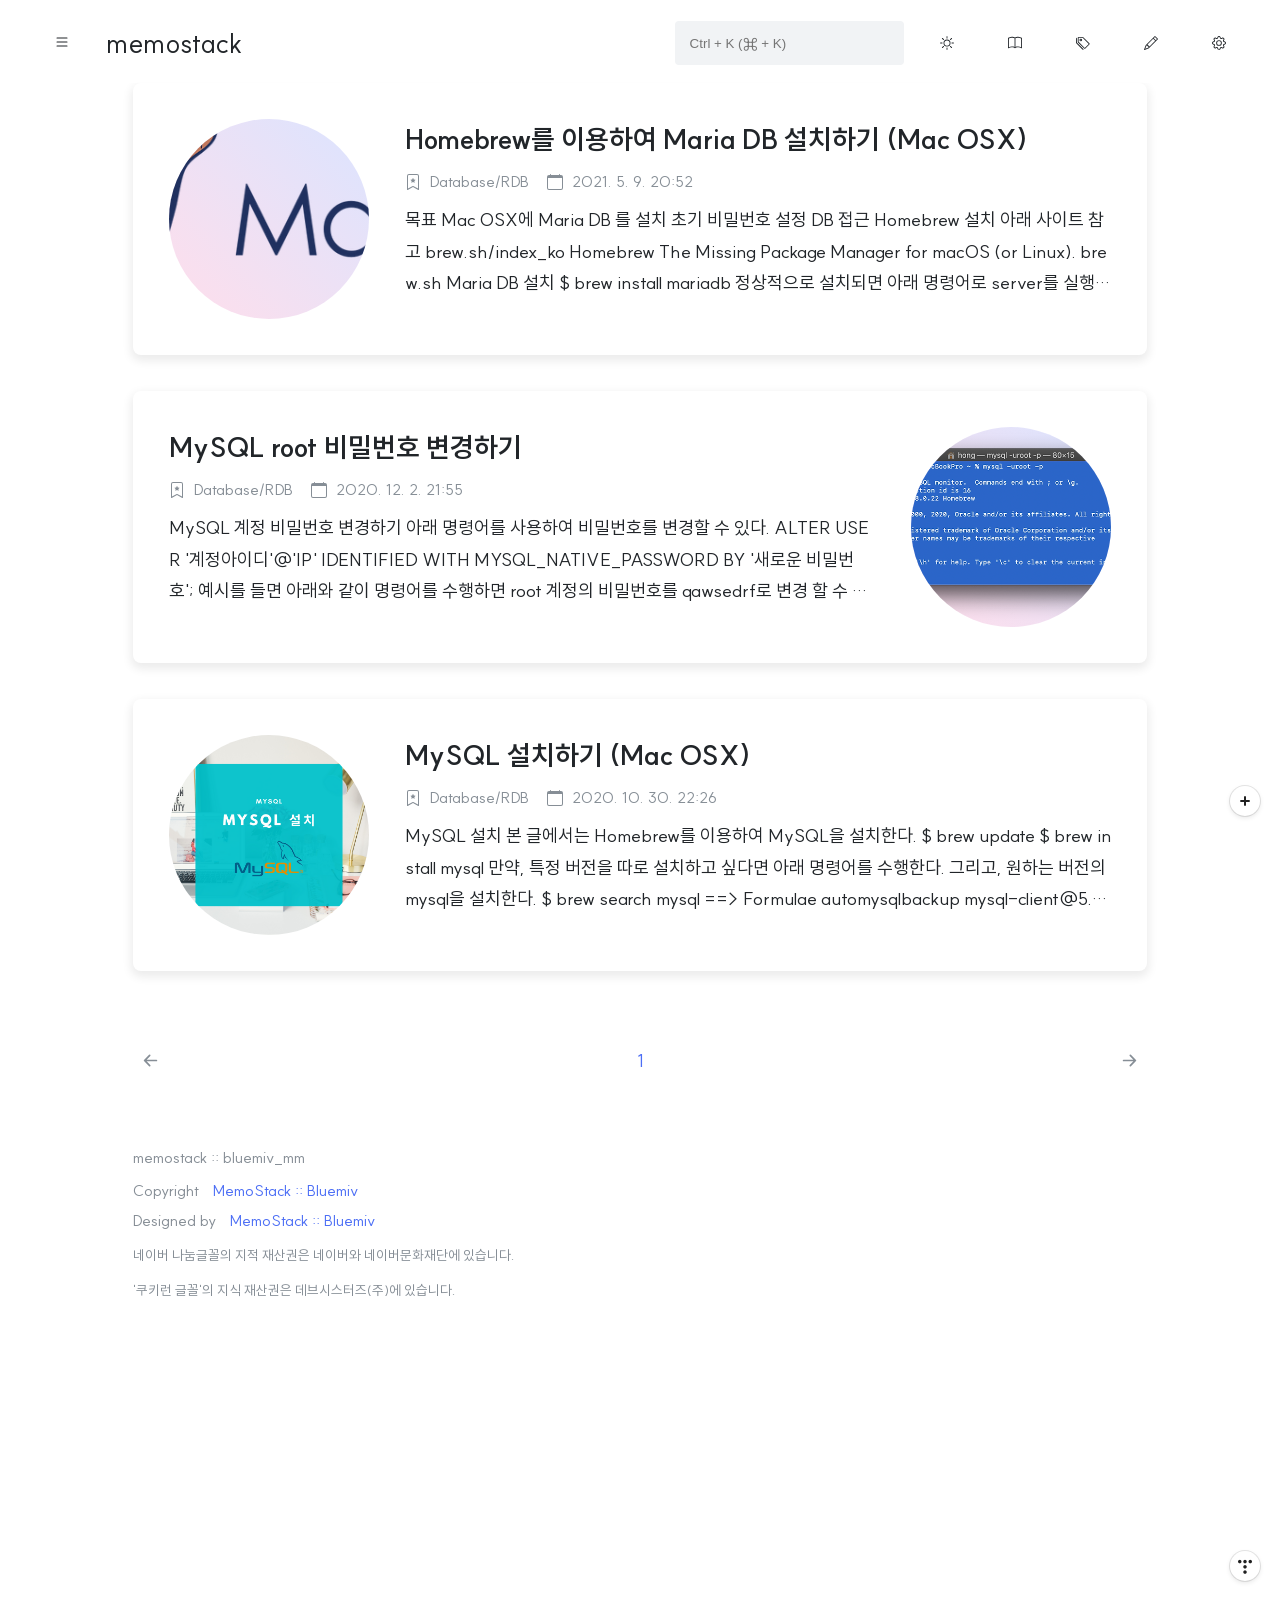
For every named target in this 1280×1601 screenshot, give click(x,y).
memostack (174, 43)
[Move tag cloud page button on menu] (1083, 43)
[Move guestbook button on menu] (1015, 43)
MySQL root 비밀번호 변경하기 (345, 447)
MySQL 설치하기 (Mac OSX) (578, 755)
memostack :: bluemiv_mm (219, 1157)
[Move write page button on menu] (1151, 43)
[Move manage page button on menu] (1219, 43)
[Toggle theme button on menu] (947, 43)
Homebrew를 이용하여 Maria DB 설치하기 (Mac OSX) (716, 139)
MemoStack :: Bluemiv (285, 1190)
